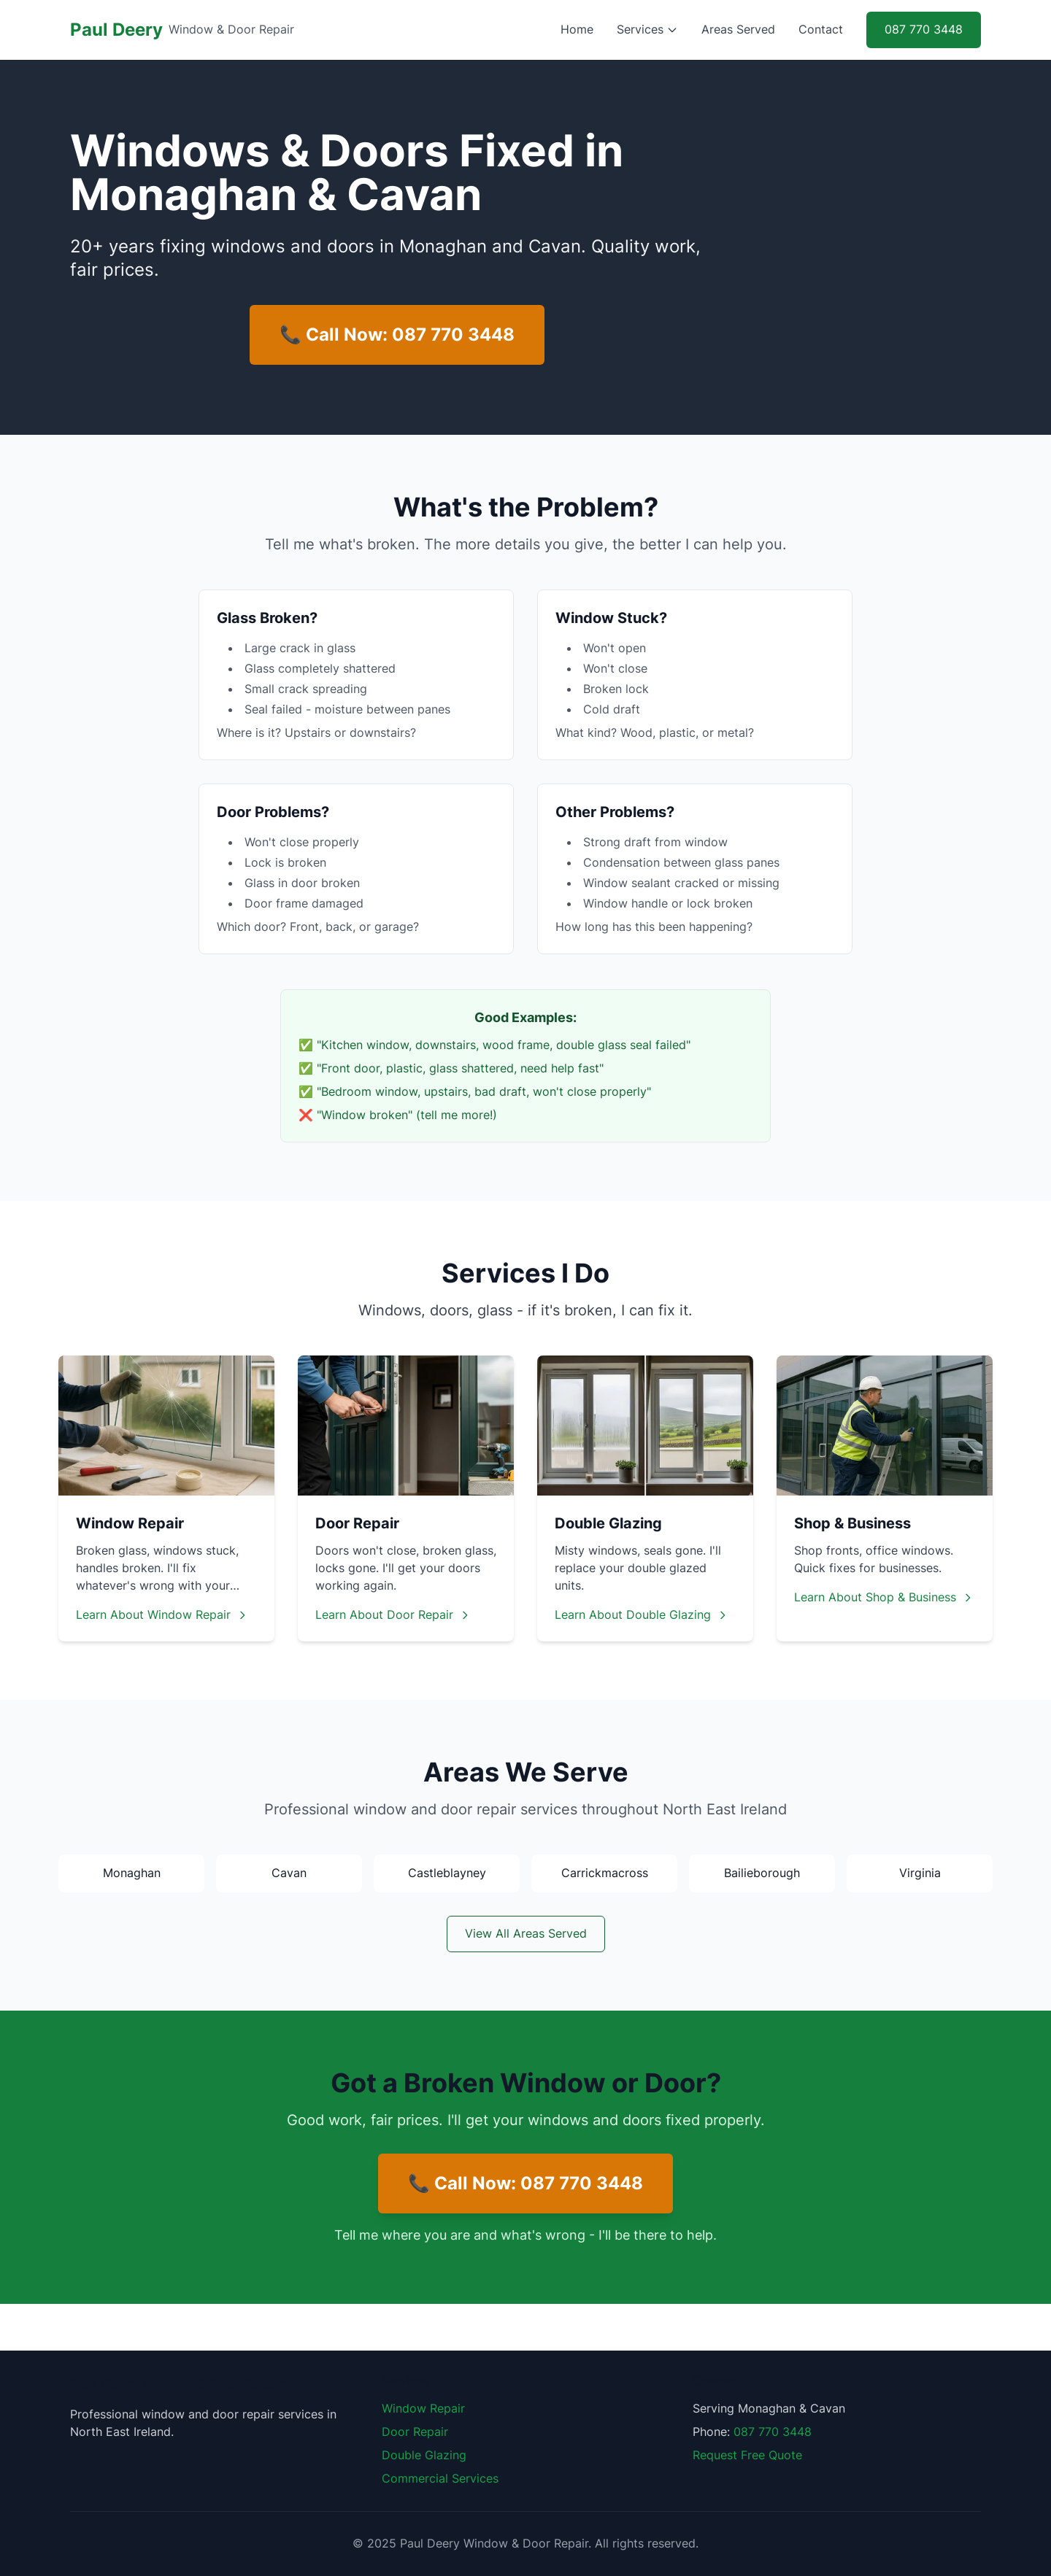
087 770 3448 (924, 29)
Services (647, 29)
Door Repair (415, 2432)
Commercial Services (440, 2479)
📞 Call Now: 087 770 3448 (397, 334)
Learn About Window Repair (162, 1615)
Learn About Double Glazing (641, 1615)
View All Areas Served (526, 1934)
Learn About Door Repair (393, 1615)
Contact (820, 29)
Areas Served (738, 29)
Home (577, 29)
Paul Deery (116, 29)
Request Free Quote (747, 2455)
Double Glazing (424, 2455)
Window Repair (423, 2409)
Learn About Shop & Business (884, 1597)
